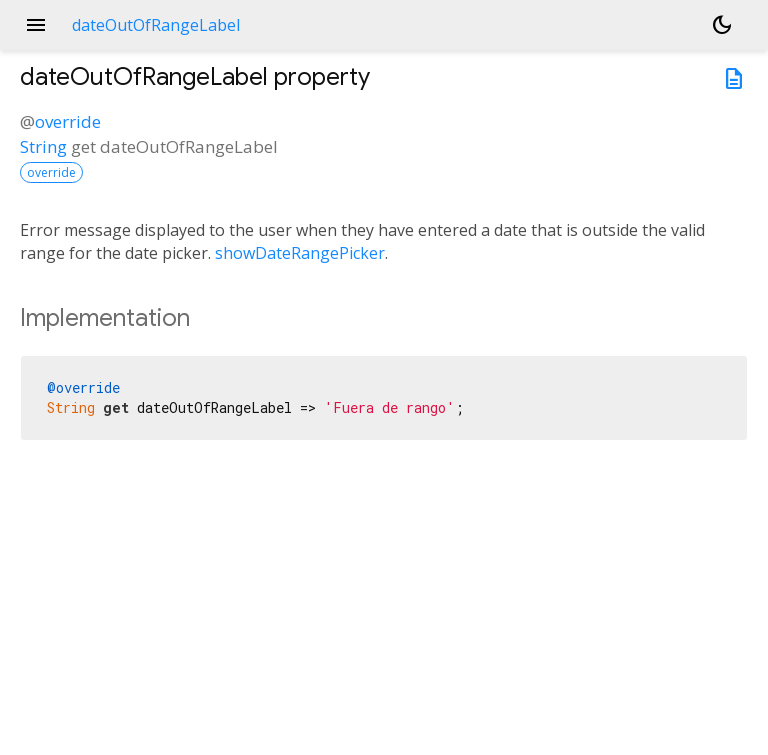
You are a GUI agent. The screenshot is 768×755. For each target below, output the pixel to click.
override (68, 121)
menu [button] (36, 25)
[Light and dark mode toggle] (722, 25)
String (43, 146)
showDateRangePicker (300, 253)
